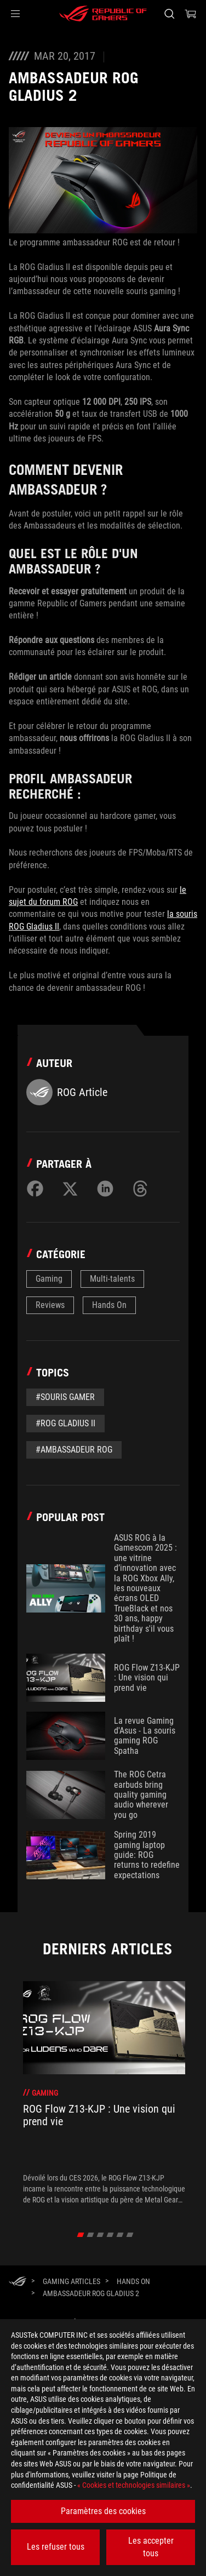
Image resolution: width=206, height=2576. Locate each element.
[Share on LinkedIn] (105, 1188)
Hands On (109, 1305)
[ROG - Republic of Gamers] (103, 13)
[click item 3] (110, 2235)
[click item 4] (120, 2235)
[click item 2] (100, 2235)
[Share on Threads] (140, 1188)
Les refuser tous (55, 2546)
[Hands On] (133, 2281)
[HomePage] (17, 2282)
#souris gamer (65, 1397)
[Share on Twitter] (70, 1188)
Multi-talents (112, 1278)
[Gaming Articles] (71, 2281)
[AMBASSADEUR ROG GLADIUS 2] (91, 2293)
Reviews (50, 1305)
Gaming (49, 1278)
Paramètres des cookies (103, 2511)
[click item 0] (80, 2235)
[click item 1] (90, 2235)
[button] (15, 13)
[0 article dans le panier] (190, 13)
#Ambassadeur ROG (74, 1449)
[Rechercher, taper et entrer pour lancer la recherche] (169, 13)
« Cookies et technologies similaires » (133, 2485)
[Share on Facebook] (35, 1188)
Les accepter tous (151, 2546)
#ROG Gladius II (65, 1423)
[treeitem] (104, 2093)
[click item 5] (130, 2235)
